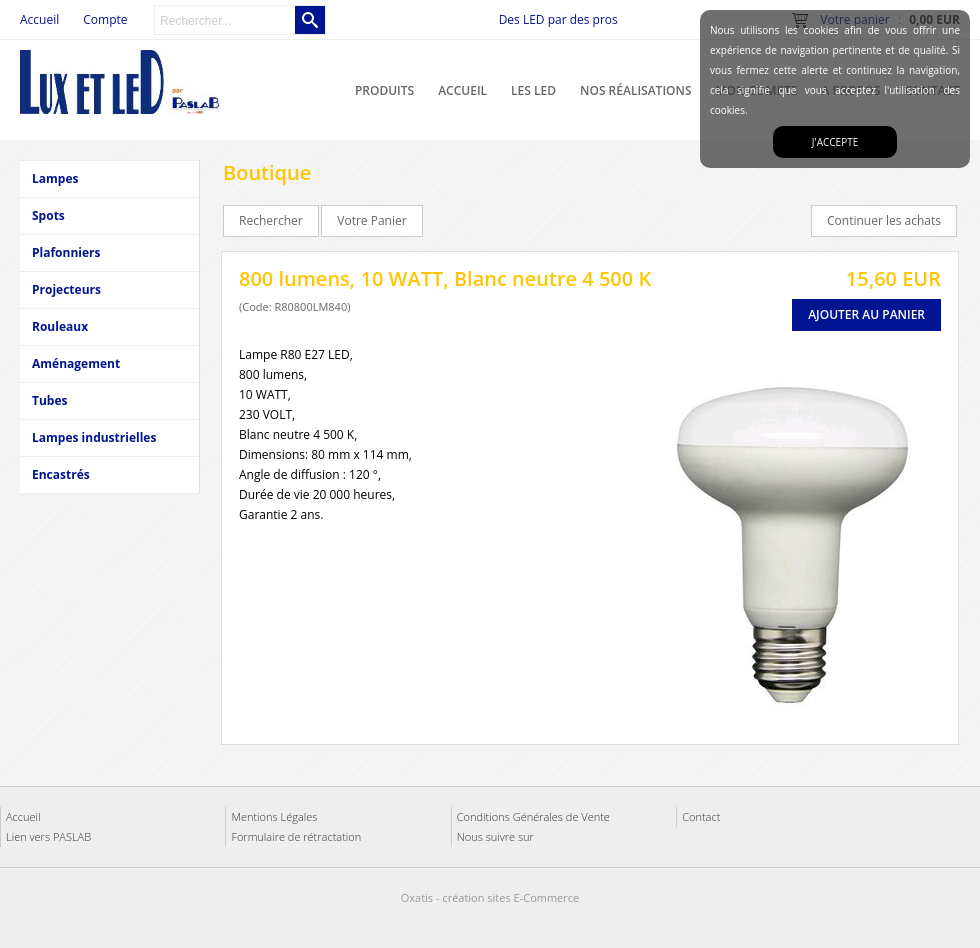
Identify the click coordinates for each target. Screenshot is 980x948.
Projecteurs (66, 289)
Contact (701, 816)
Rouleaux (60, 326)
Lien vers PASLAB (48, 836)
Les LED (533, 90)
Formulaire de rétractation (296, 836)
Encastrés (61, 474)
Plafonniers (66, 252)
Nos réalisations (635, 90)
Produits (384, 90)
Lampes (55, 178)
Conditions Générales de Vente (533, 816)
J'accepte (835, 142)
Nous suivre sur (495, 836)
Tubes (49, 400)
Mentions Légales (274, 816)
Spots (48, 215)
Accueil (462, 90)
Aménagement (76, 363)
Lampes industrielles (94, 437)
